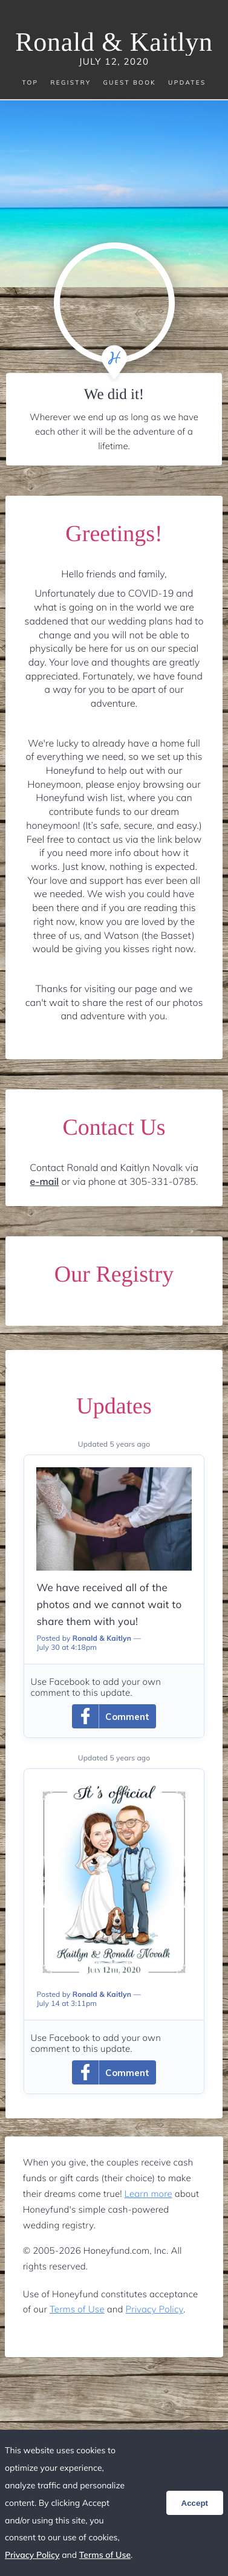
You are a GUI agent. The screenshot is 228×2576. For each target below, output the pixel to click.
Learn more (148, 2193)
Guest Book (129, 82)
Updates (187, 82)
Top (30, 82)
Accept (194, 2503)
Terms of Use (77, 2309)
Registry (70, 82)
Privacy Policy (154, 2309)
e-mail (44, 1181)
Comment (110, 1716)
